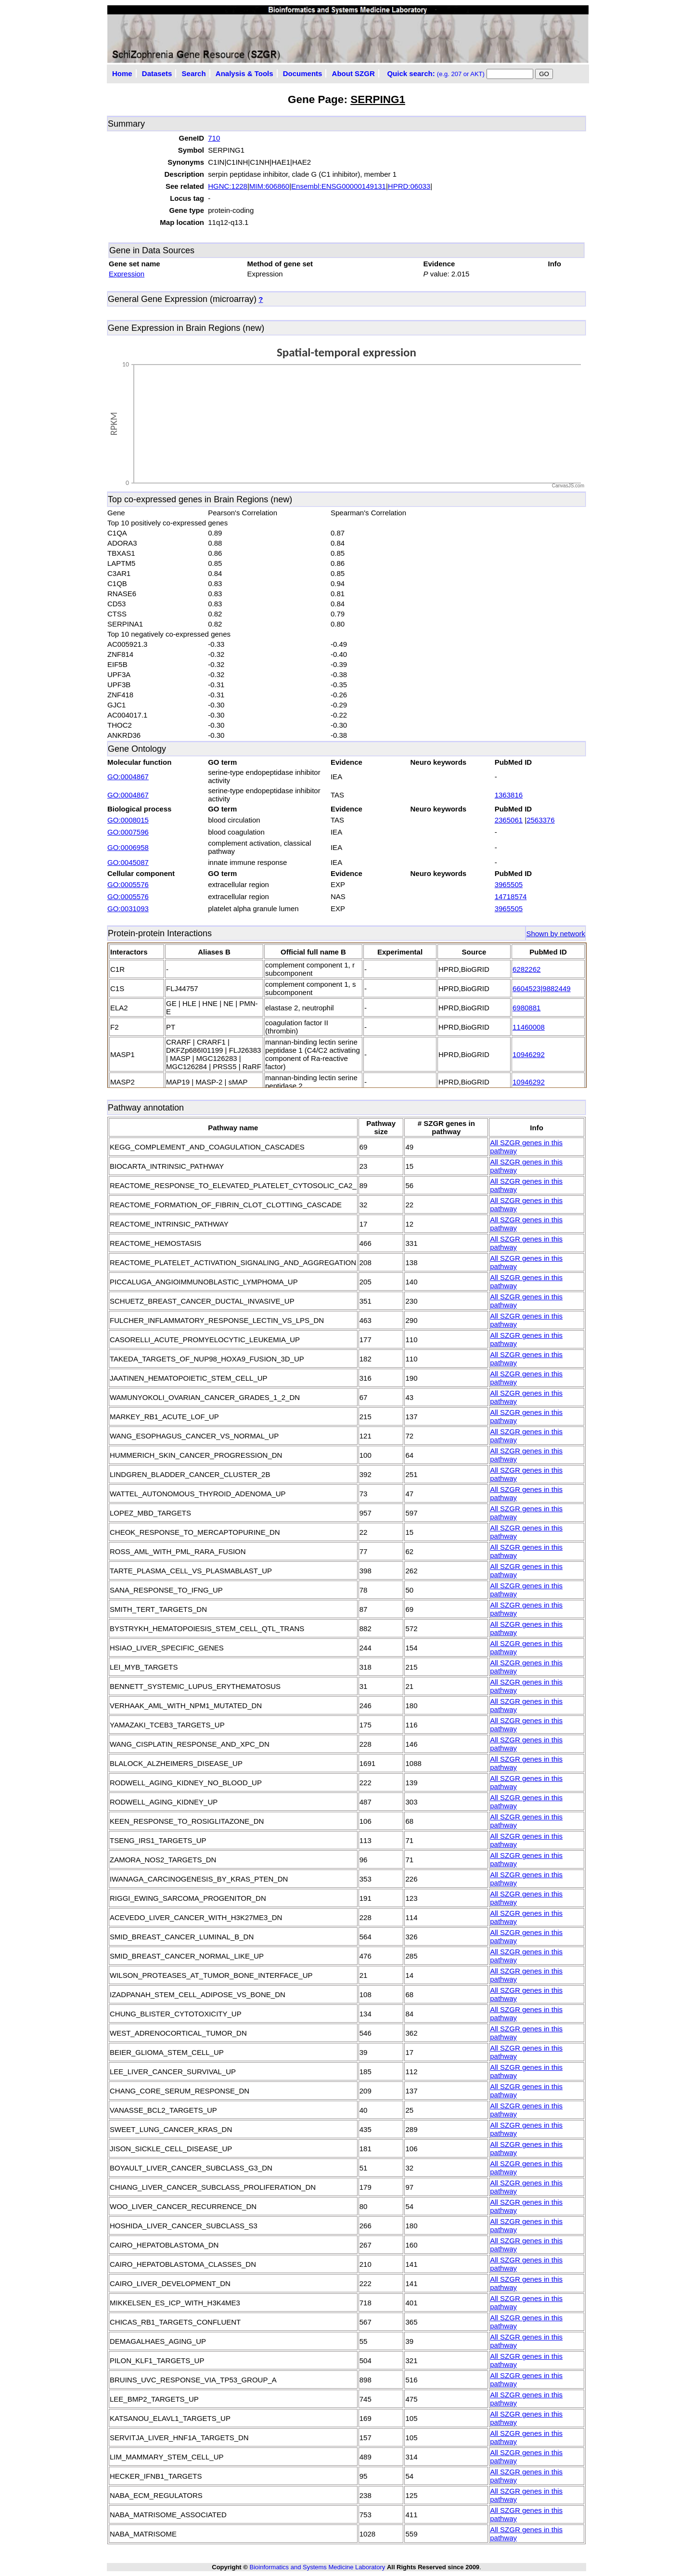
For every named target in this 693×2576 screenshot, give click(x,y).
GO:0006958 (128, 847)
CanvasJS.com (568, 485)
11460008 (529, 1027)
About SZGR (353, 73)
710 (214, 138)
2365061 (509, 820)
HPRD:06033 (409, 186)
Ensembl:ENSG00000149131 (338, 186)
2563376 (540, 820)
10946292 (529, 1054)
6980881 (526, 1008)
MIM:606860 (269, 186)
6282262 (526, 969)
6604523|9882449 (542, 988)
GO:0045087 (128, 862)
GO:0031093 (128, 908)
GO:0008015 (128, 820)
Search (194, 73)
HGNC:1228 (227, 186)
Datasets (157, 73)
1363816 (509, 795)
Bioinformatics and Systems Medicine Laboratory (317, 2567)
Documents (302, 73)
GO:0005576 (128, 884)
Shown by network (555, 933)
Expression (126, 274)
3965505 (509, 884)
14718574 (511, 896)
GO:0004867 (128, 776)
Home (122, 73)
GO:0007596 (128, 832)
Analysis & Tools (244, 73)
